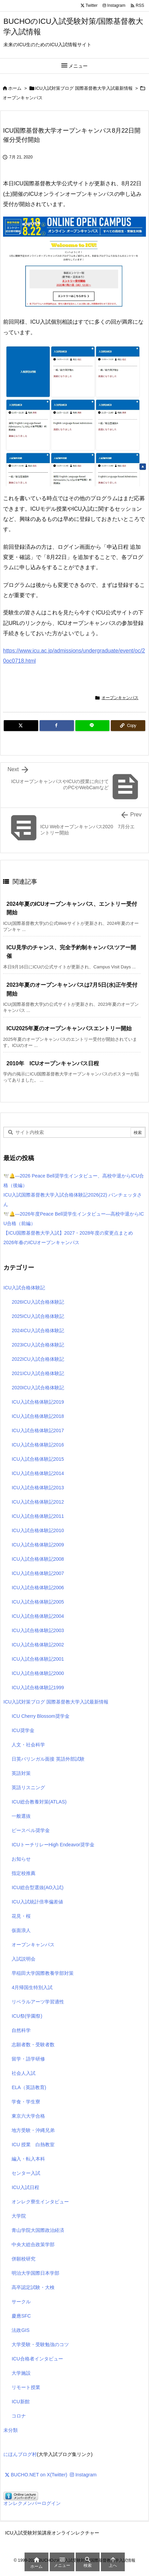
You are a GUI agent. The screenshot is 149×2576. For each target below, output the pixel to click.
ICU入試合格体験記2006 (38, 1587)
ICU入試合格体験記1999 (38, 1687)
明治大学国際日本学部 (35, 2273)
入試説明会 (23, 1959)
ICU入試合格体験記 (24, 1287)
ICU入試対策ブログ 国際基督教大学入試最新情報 (84, 88)
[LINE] (92, 725)
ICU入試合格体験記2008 (38, 1559)
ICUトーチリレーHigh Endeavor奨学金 (53, 1844)
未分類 (10, 2430)
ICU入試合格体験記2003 (38, 1630)
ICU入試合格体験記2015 (38, 1459)
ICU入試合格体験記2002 (38, 1644)
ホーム (14, 88)
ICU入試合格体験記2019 (38, 1402)
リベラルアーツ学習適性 (38, 2001)
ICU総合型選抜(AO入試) (37, 1887)
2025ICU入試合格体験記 (38, 1316)
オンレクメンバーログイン (32, 2503)
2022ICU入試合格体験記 (38, 1359)
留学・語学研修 (28, 2059)
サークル (21, 2301)
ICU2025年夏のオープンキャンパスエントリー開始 (69, 1028)
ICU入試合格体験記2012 (38, 1502)
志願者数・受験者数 (33, 2044)
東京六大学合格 (28, 2116)
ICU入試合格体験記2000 (38, 1673)
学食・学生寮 (26, 2101)
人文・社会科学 (28, 1744)
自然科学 (21, 2030)
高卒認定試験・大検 (33, 2287)
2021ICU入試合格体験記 (38, 1373)
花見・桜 (21, 1916)
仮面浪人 (21, 1930)
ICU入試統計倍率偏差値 (37, 1901)
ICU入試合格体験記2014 (38, 1473)
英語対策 (21, 1773)
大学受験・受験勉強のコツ (40, 2344)
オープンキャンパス (23, 97)
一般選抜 (21, 1816)
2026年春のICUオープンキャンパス (41, 1242)
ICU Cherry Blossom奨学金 (41, 1716)
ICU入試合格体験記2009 (38, 1544)
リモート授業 (26, 2387)
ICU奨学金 (23, 1730)
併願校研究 (23, 2258)
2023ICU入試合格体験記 (38, 1345)
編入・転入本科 (28, 2159)
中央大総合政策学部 (33, 2244)
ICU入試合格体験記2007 (38, 1573)
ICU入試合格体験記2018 (38, 1416)
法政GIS (20, 2330)
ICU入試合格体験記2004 (38, 1616)
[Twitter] (21, 725)
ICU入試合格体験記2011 (38, 1516)
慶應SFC (21, 2316)
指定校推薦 (23, 1873)
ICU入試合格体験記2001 (38, 1659)
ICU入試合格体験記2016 (38, 1444)
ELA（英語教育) (29, 2087)
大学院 (19, 2216)
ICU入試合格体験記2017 (38, 1430)
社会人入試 (23, 2073)
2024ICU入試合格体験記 (38, 1330)
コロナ (19, 2416)
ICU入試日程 (25, 2187)
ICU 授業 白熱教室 (33, 2144)
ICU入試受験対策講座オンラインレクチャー (52, 2533)
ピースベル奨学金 (31, 1830)
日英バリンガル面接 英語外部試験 (48, 1759)
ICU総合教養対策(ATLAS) (39, 1801)
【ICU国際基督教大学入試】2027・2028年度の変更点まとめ (68, 1233)
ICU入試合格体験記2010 (38, 1530)
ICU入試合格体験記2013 (38, 1487)
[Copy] (128, 725)
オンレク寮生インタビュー (40, 2201)
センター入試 (26, 2173)
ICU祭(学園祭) (27, 2016)
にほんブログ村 (20, 2454)
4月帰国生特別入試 (32, 1987)
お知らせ (21, 1859)
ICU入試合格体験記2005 (38, 1602)
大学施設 (21, 2373)
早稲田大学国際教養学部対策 (43, 1973)
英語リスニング (28, 1787)
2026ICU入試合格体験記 (38, 1302)
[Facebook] (57, 725)
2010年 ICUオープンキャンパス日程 (52, 1063)
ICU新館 (20, 2401)
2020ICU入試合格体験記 (38, 1387)
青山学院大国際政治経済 (38, 2230)
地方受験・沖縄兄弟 (33, 2130)
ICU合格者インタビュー (37, 2358)
